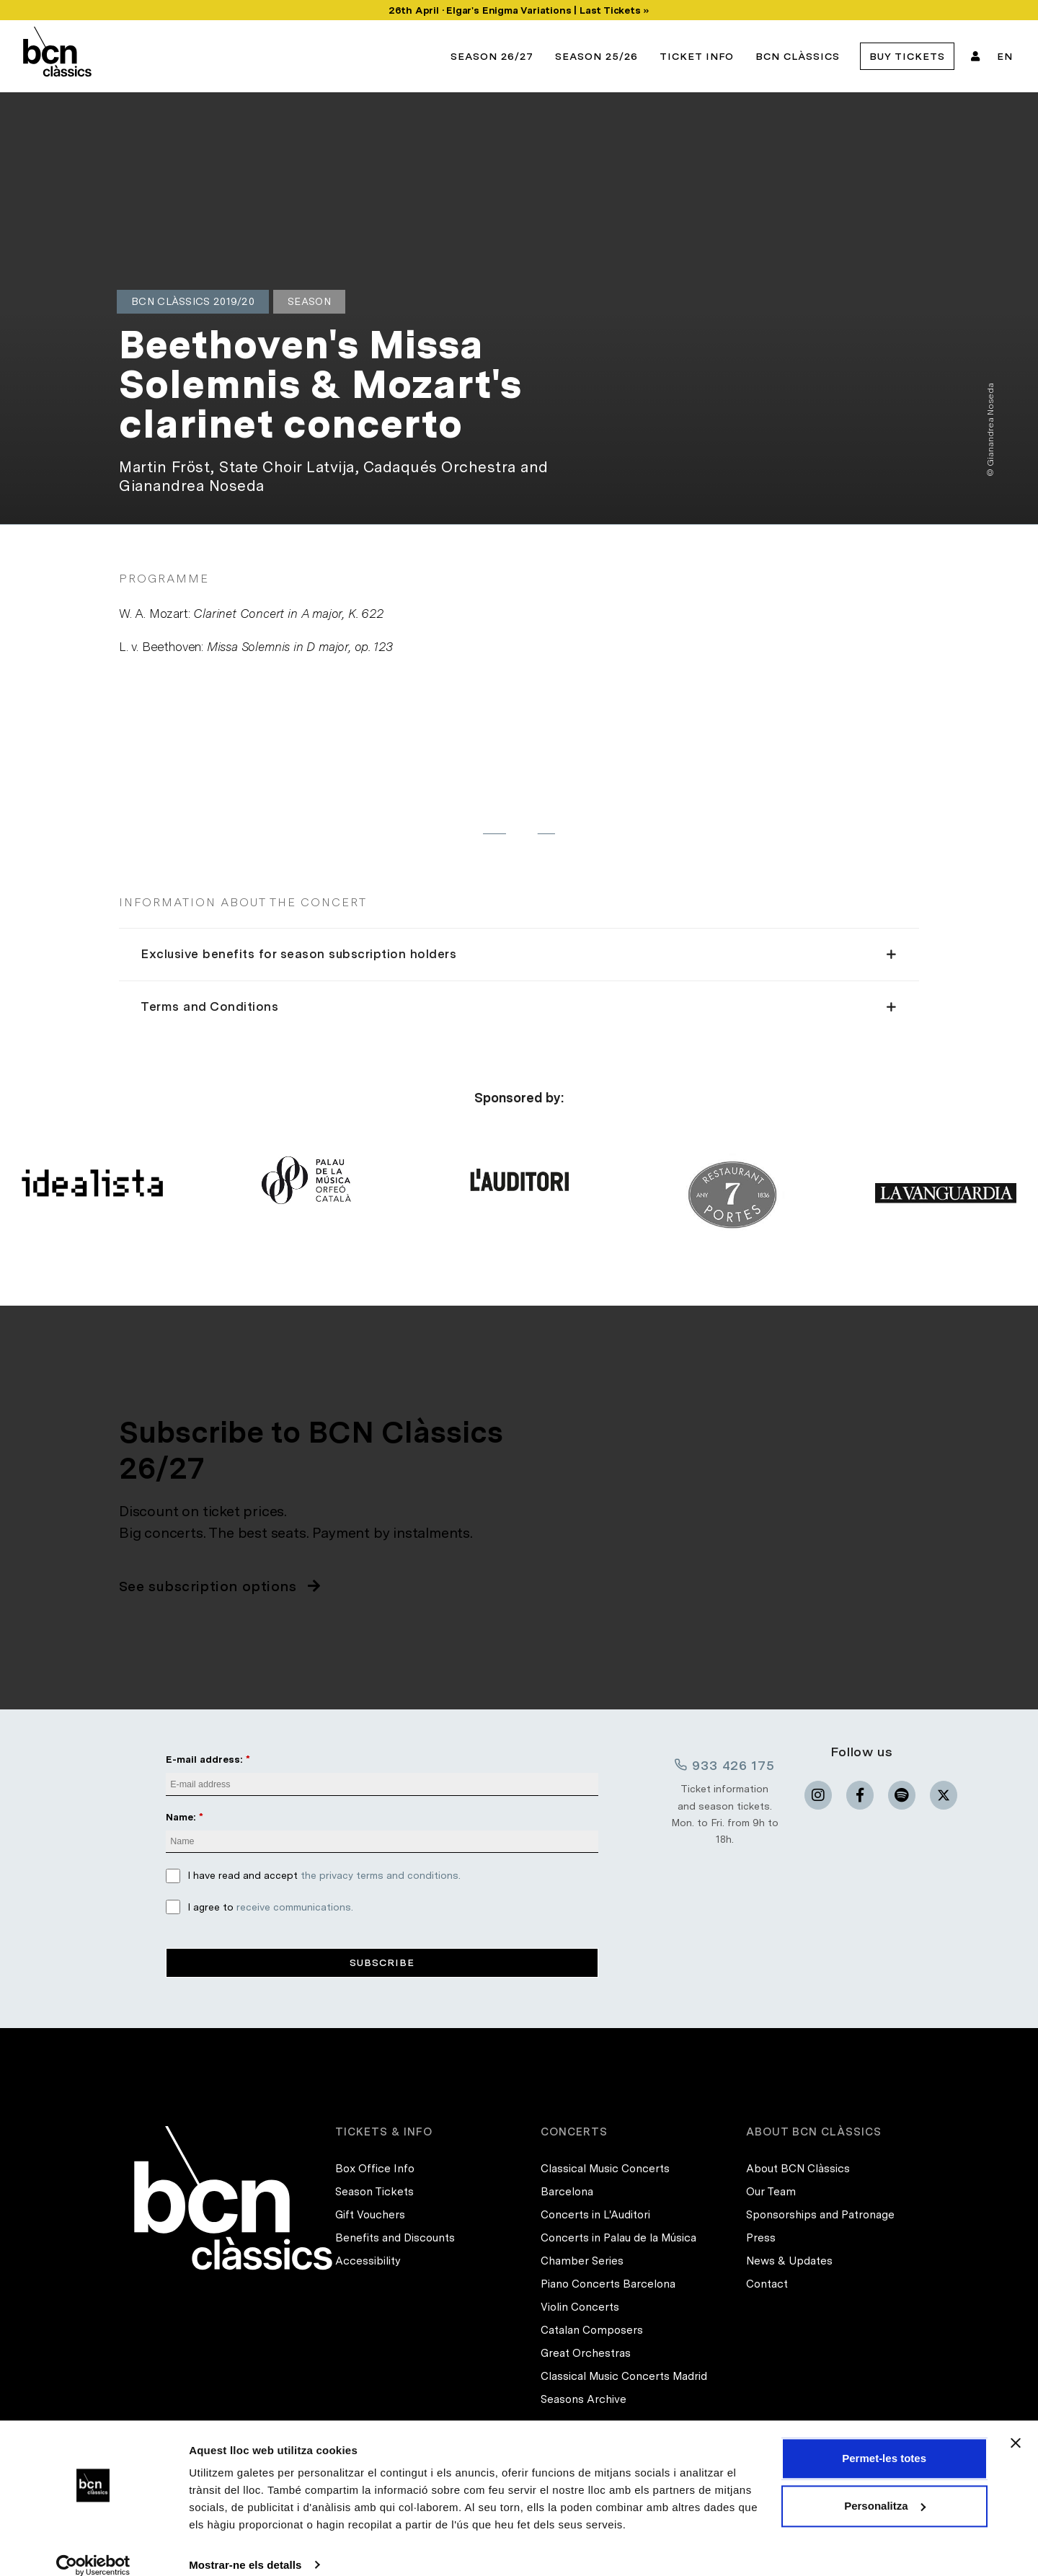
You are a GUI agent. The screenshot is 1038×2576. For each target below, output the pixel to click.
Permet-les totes (884, 2441)
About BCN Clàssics (798, 2168)
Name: (181, 1817)
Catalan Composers (592, 2330)
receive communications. (294, 1907)
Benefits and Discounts (395, 2237)
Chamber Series (582, 2260)
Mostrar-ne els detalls (245, 2547)
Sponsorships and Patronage (820, 2214)
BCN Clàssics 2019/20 (192, 301)
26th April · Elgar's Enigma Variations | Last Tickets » (519, 10)
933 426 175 (724, 1764)
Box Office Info (374, 2168)
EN (1005, 56)
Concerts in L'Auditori (595, 2214)
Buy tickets (907, 56)
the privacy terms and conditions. (381, 1876)
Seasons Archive (583, 2399)
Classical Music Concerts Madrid (624, 2376)
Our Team (771, 2191)
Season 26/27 (492, 56)
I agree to (270, 1907)
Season (309, 301)
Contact (767, 2284)
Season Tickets (374, 2191)
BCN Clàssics (797, 56)
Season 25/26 (596, 56)
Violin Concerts (580, 2307)
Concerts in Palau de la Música (618, 2237)
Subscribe (382, 1962)
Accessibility (368, 2260)
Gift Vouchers (370, 2214)
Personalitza (884, 2488)
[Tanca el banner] (1016, 2426)
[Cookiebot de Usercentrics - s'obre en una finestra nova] (93, 2548)
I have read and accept (324, 1876)
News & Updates (789, 2260)
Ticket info (697, 56)
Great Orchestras (586, 2353)
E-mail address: (204, 1759)
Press (761, 2237)
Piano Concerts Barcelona (608, 2284)
